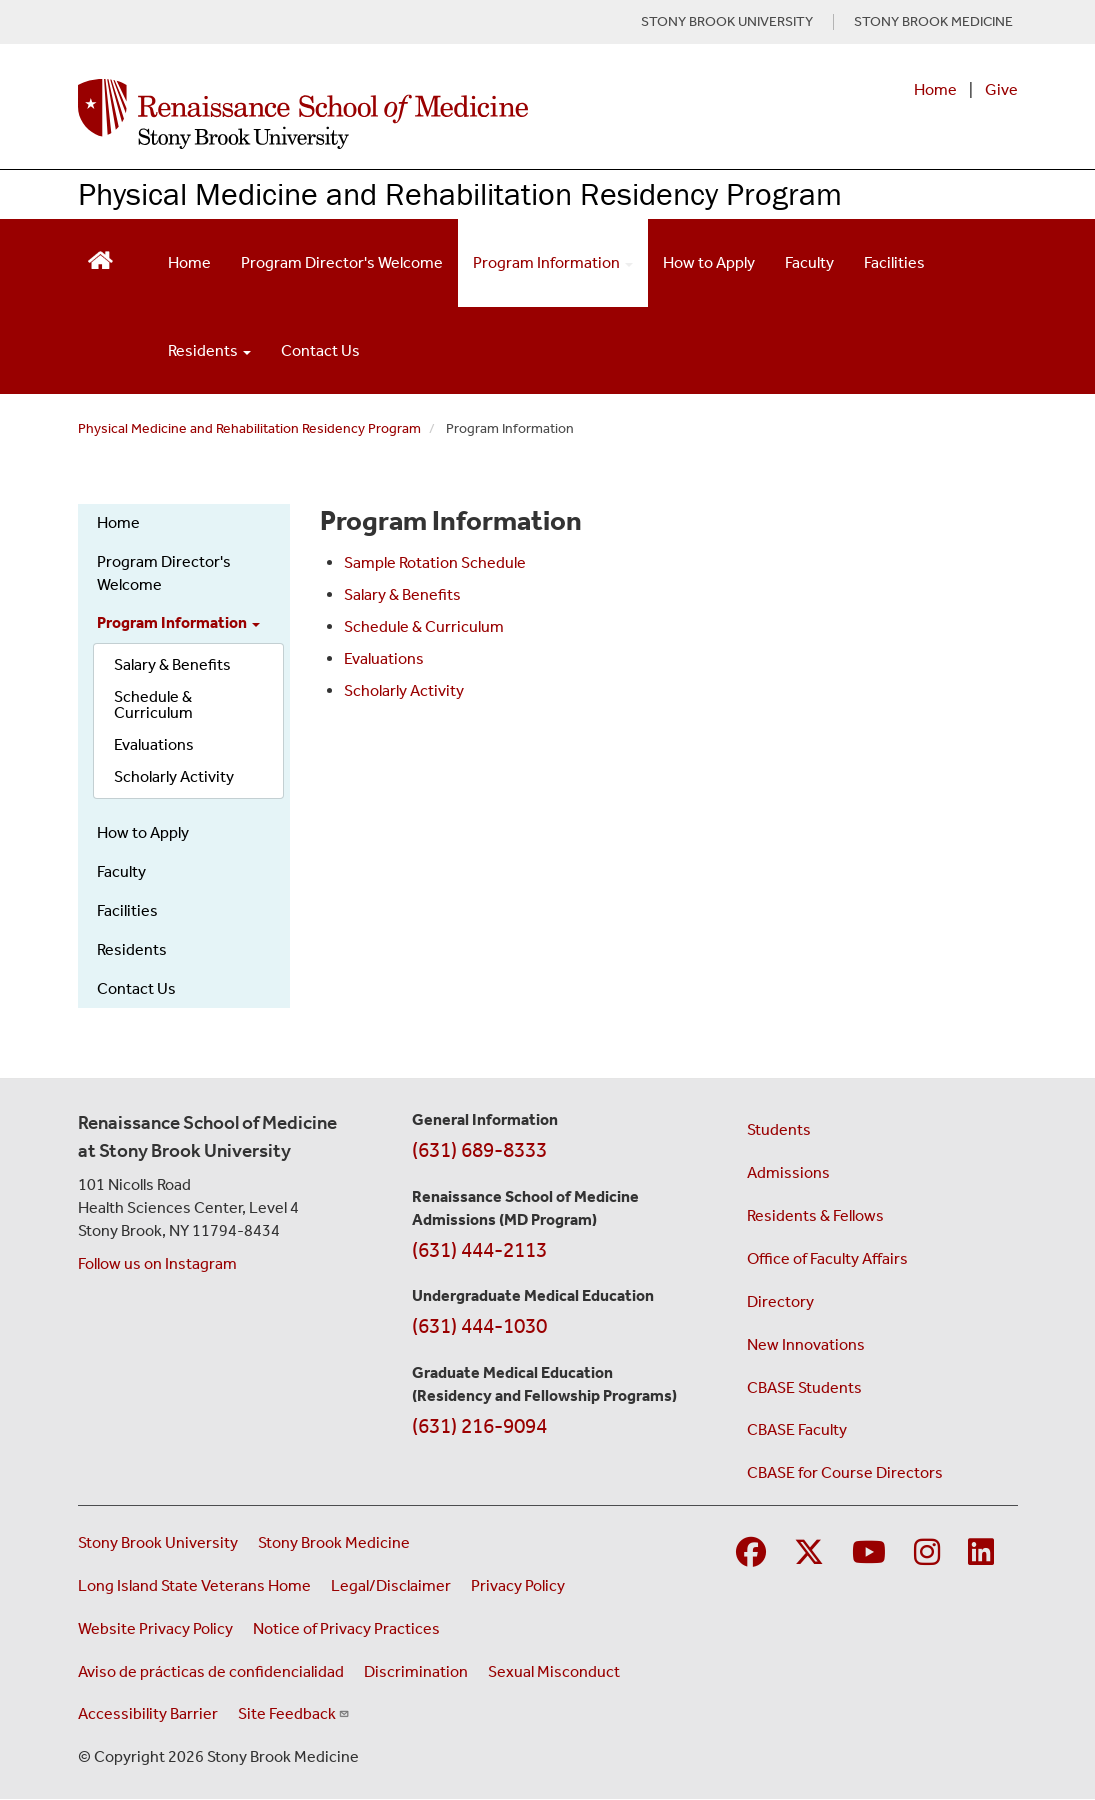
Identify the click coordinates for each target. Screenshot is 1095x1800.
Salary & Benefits (172, 664)
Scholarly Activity (174, 776)
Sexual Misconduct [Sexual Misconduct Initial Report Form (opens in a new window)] (554, 1671)
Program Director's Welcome (342, 262)
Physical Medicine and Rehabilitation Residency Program (460, 193)
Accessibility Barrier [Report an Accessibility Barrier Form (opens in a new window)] (148, 1713)
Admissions (788, 1172)
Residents (132, 949)
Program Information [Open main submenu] (553, 262)
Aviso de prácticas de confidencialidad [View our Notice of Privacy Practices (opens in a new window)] (211, 1671)
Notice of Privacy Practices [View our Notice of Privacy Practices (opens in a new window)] (346, 1628)
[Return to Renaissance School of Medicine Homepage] (100, 258)
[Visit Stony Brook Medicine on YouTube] (869, 1553)
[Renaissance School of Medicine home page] (375, 114)
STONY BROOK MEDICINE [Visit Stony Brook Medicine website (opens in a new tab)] (933, 22)
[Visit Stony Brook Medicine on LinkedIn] (981, 1553)
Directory (780, 1301)
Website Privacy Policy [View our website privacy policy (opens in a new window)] (155, 1628)
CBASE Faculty (797, 1429)
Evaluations (154, 744)
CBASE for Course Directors (845, 1472)
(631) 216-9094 (479, 1426)
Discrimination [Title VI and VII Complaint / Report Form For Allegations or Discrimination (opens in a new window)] (416, 1671)
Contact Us (320, 350)
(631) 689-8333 (479, 1150)
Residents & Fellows (815, 1215)
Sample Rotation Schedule (435, 562)
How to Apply (709, 262)
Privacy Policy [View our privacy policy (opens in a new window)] (518, 1585)
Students (779, 1129)
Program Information (178, 622)
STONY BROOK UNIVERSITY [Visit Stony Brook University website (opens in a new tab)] (727, 22)
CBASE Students (804, 1387)
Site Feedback (294, 1713)
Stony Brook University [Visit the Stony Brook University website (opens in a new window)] (158, 1542)
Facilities (894, 262)
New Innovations (806, 1344)
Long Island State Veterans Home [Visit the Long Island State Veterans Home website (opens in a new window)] (194, 1585)
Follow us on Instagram (157, 1263)
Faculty (809, 262)
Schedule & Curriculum (153, 704)
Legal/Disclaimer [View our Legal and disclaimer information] (391, 1585)
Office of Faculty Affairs (827, 1258)
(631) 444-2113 (479, 1250)
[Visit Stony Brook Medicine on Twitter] (809, 1553)
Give (1001, 89)
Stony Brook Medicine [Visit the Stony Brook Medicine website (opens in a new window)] (334, 1542)
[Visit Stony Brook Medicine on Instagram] (927, 1553)
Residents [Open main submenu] (209, 350)
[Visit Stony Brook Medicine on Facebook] (751, 1553)
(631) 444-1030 (479, 1326)
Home (935, 89)
